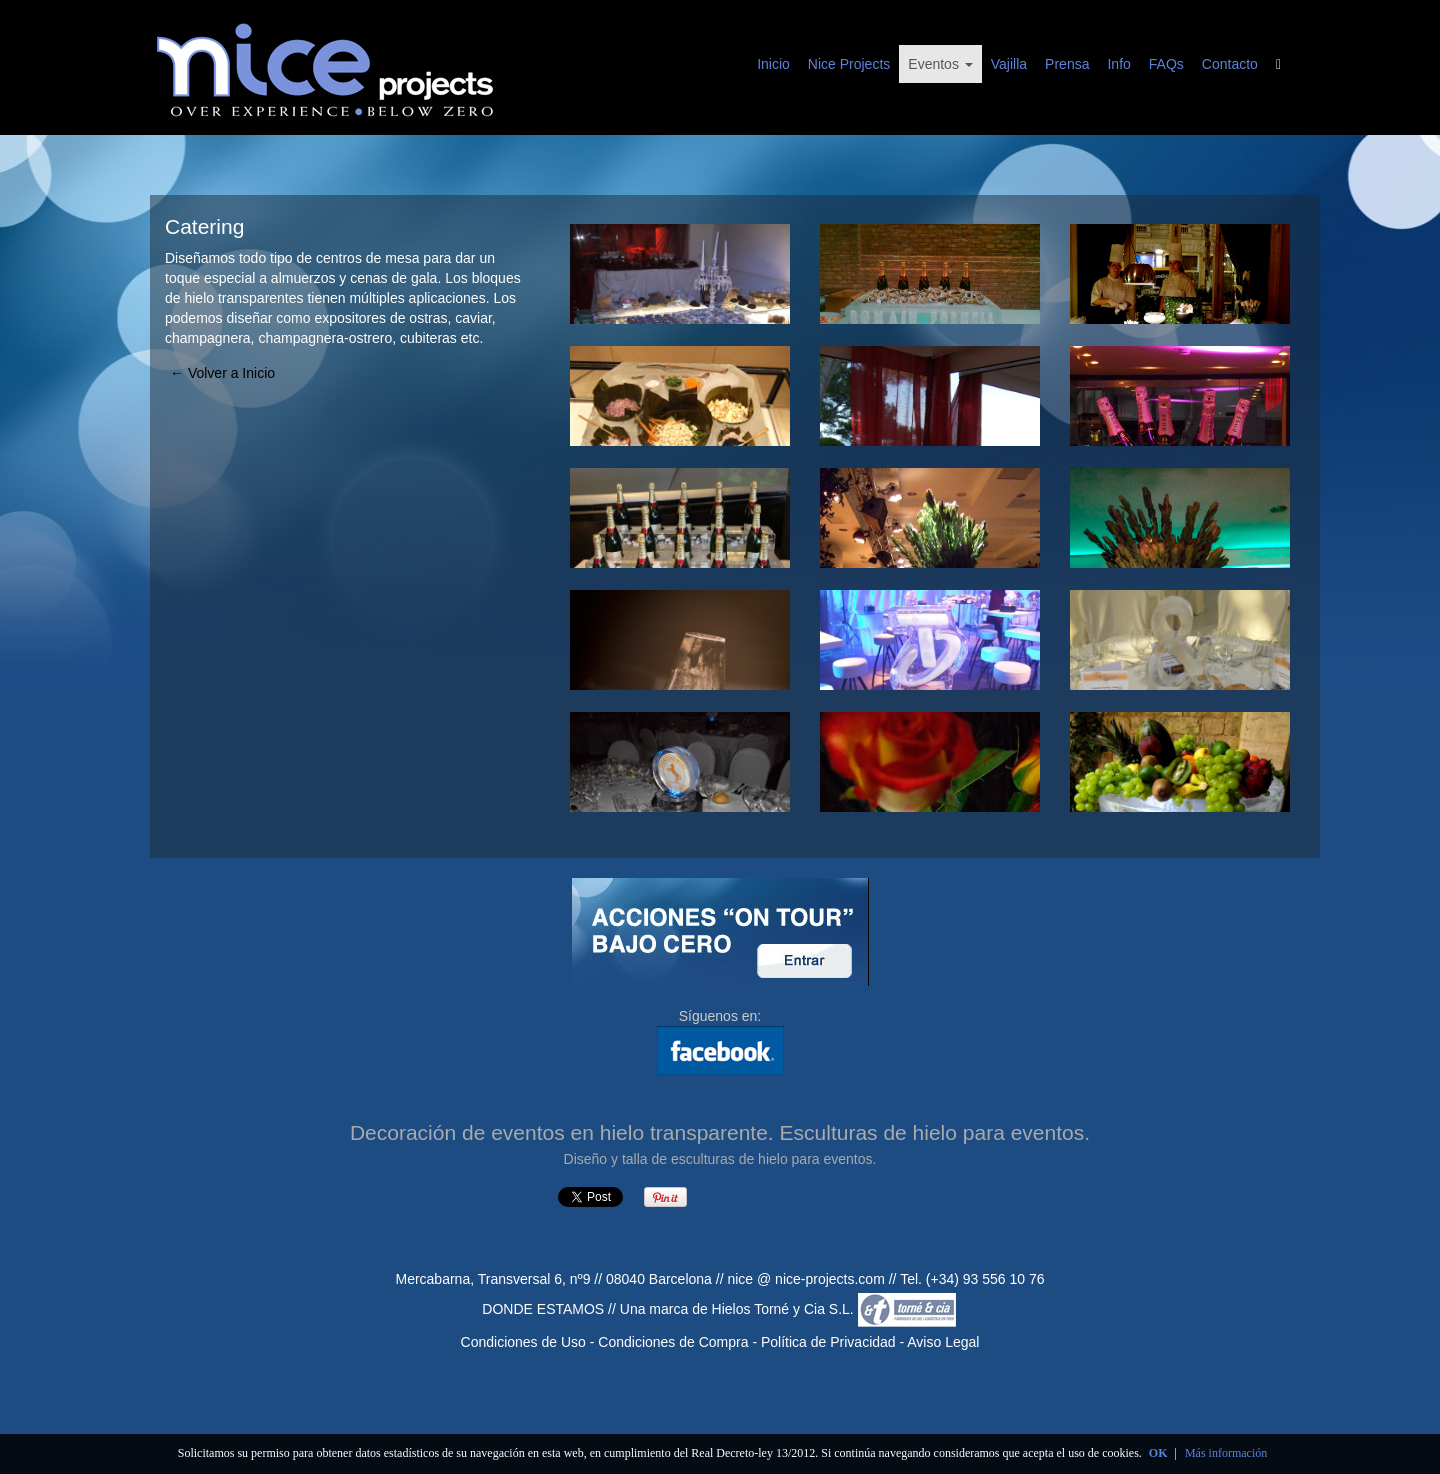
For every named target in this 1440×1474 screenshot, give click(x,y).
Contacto (1230, 64)
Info (1118, 64)
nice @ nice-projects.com (805, 1279)
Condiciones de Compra (673, 1342)
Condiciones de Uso (523, 1342)
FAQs (1166, 64)
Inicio (773, 64)
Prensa (1067, 64)
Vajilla (1009, 64)
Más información (1226, 1453)
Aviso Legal (943, 1342)
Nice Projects (849, 64)
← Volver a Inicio (222, 373)
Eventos (940, 64)
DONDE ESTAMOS (543, 1309)
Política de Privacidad (828, 1342)
